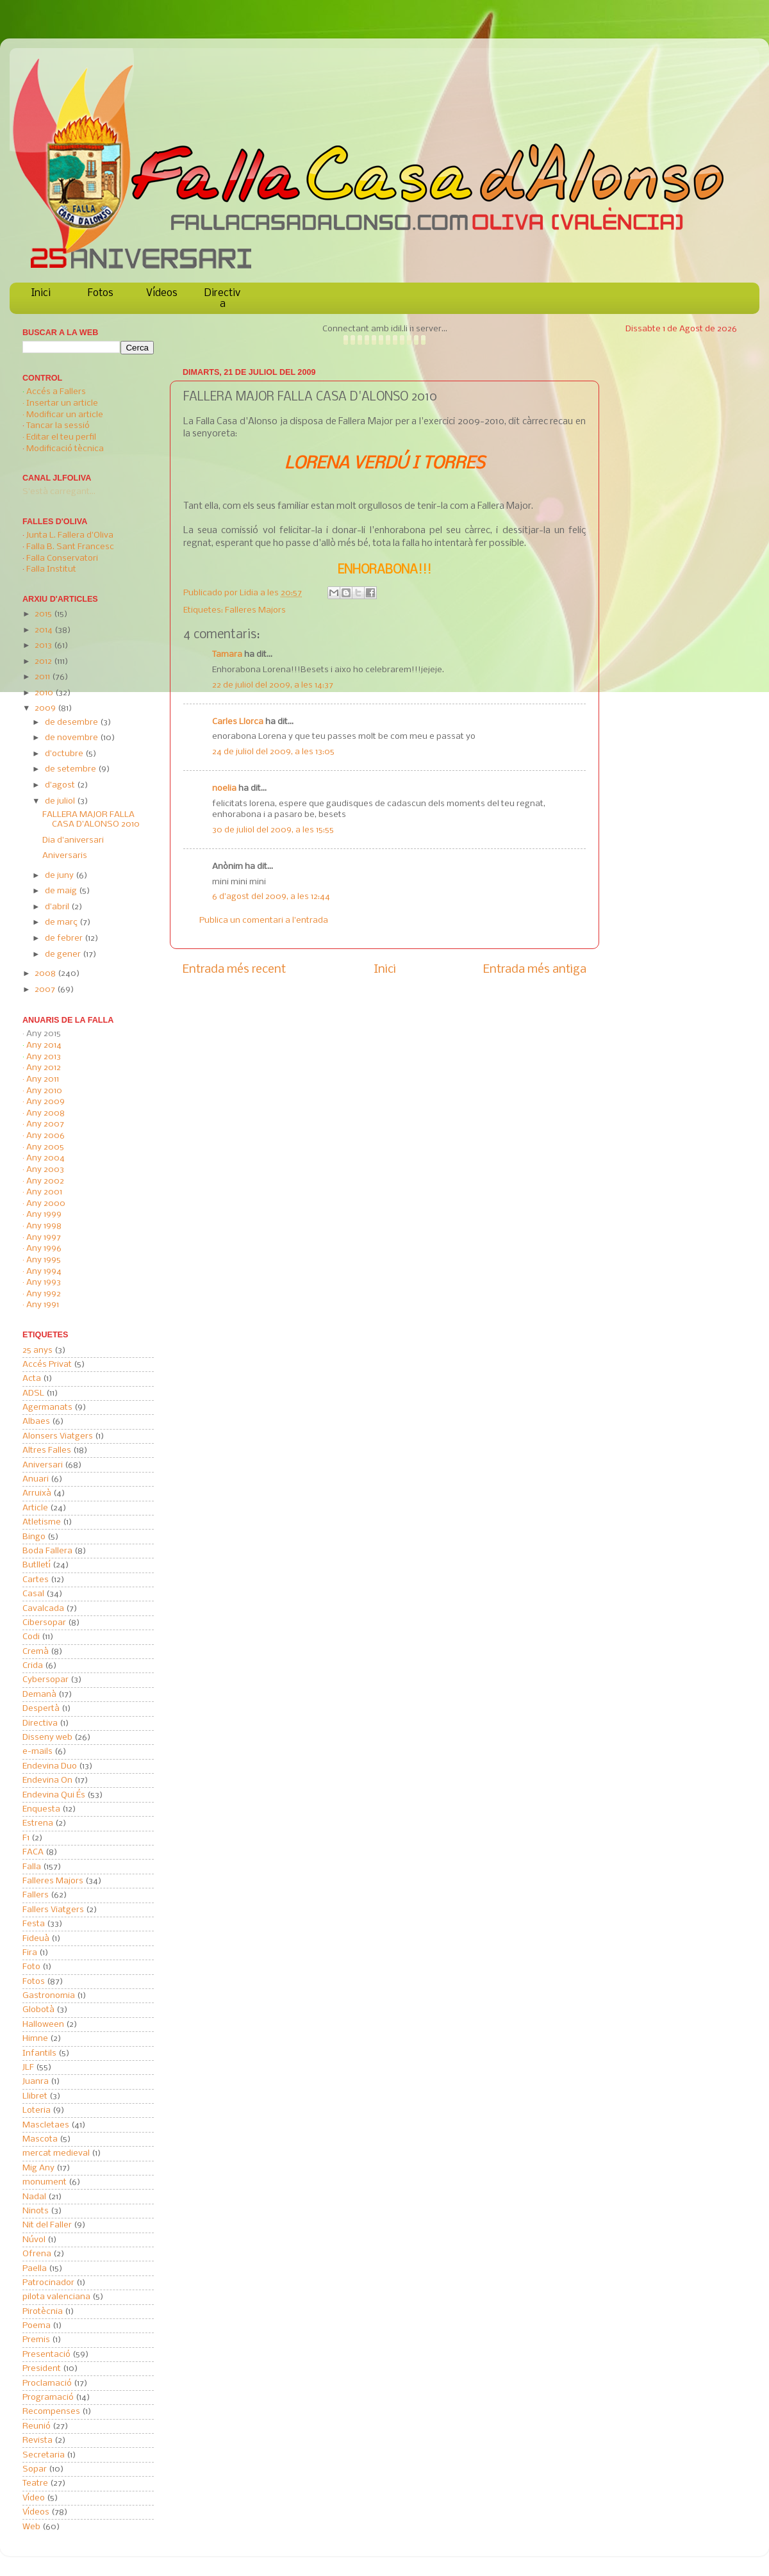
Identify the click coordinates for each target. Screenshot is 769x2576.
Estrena (37, 1823)
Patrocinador (48, 2283)
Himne (35, 2038)
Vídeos (162, 293)
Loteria (36, 2110)
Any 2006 (45, 1136)
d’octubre (65, 754)
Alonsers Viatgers (57, 1436)
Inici (41, 293)
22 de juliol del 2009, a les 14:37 (272, 685)
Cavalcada (43, 1609)
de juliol (61, 801)
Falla (31, 1867)
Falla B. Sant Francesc (70, 547)
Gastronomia (48, 1996)
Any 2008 (45, 1113)
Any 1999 (44, 1214)
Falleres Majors (255, 610)
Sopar (34, 2469)
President (41, 2369)
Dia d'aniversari (73, 840)
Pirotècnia (42, 2311)
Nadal (34, 2197)
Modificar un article (64, 415)
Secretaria (43, 2455)
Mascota (40, 2139)
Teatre (35, 2483)
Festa (33, 1924)
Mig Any (38, 2168)
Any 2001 (44, 1192)
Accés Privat (47, 1364)
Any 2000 (45, 1204)
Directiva (222, 299)
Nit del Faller (47, 2225)
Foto (31, 1967)
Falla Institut (51, 569)
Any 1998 (44, 1226)
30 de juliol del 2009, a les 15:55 (273, 830)
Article (35, 1508)
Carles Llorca (237, 722)
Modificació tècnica (65, 449)
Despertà (41, 1708)
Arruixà (36, 1493)
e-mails (37, 1751)
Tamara (227, 654)
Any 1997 (43, 1238)
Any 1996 (44, 1248)
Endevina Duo (49, 1766)
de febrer (65, 938)
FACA (33, 1852)
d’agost (61, 785)
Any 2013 (43, 1057)
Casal (33, 1594)
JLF (28, 2067)
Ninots (35, 2211)
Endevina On (47, 1780)
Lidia (250, 593)
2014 (44, 630)
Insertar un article (62, 403)
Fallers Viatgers (53, 1910)
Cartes (35, 1580)
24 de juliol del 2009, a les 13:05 (273, 752)
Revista (37, 2440)
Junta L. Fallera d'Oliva (69, 535)
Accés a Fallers (56, 392)
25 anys (37, 1350)
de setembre (71, 769)
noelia (224, 788)
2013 (44, 645)
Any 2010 (44, 1091)
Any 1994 (44, 1271)
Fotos (100, 293)
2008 (46, 973)
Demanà (39, 1694)
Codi (31, 1637)
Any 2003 (45, 1170)
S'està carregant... (58, 492)
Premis (36, 2340)
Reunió (36, 2426)
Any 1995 (43, 1260)
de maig (62, 891)
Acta (31, 1378)
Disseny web (47, 1737)
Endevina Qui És (53, 1795)
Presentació (46, 2354)
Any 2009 (45, 1102)
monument (44, 2182)
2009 (46, 708)
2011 (43, 677)
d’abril (58, 907)
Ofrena (36, 2254)
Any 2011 (42, 1079)
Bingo (33, 1537)
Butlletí (36, 1565)
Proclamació (47, 2383)
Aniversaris (64, 856)
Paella (34, 2269)
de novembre (72, 738)
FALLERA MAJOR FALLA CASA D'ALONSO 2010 (91, 819)
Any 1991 (42, 1305)
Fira (29, 1953)
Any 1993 (43, 1282)
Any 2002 (45, 1181)
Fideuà (35, 1939)
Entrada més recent (234, 969)
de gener (64, 954)
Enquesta (41, 1809)
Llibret (34, 2096)
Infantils (39, 2053)
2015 (44, 614)
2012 (44, 661)
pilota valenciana (56, 2297)
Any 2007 (45, 1124)
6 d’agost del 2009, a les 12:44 (271, 897)
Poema (36, 2326)
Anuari (35, 1479)
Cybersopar (45, 1680)
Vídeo (33, 2498)
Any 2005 (45, 1147)
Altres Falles (46, 1450)
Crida (32, 1666)
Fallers (35, 1895)
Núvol (33, 2240)
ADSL (33, 1393)
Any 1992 (43, 1294)
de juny (60, 875)
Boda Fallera (47, 1551)
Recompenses (51, 2411)
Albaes (36, 1421)
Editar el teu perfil (61, 437)
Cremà (35, 1651)
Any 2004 (45, 1158)
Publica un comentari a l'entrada (263, 920)
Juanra (35, 2081)
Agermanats (47, 1407)
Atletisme (41, 1522)
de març (62, 922)
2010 (45, 693)
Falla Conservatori (62, 558)
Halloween (43, 2024)
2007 (46, 990)
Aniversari (42, 1465)
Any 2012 (43, 1068)
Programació (48, 2397)
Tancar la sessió (58, 426)
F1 (25, 1838)
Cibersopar (44, 1623)
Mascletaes (45, 2125)
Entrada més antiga (534, 969)
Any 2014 (44, 1045)
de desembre (72, 722)
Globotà (38, 2010)
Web (31, 2527)
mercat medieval (56, 2153)
